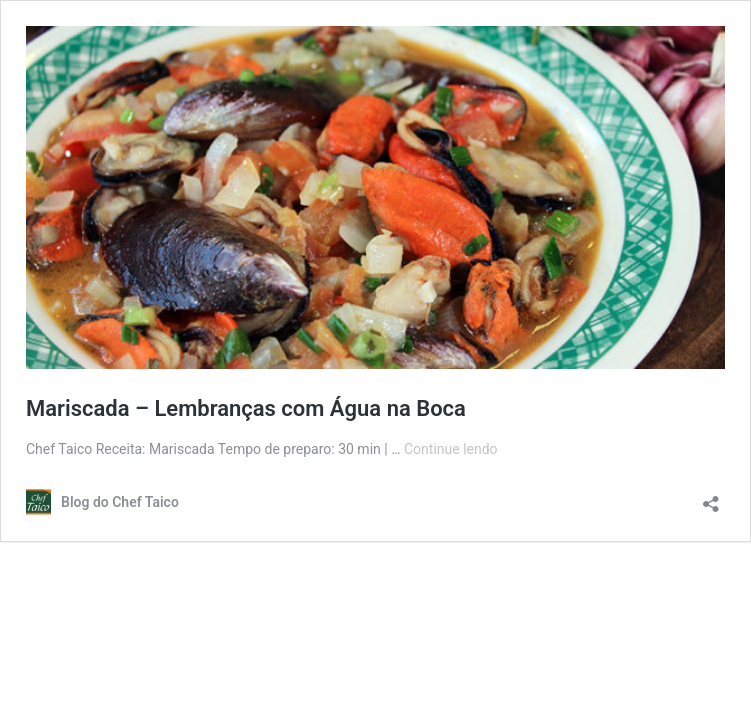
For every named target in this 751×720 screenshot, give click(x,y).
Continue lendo (451, 449)
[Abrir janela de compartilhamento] (711, 497)
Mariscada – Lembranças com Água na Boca (246, 408)
